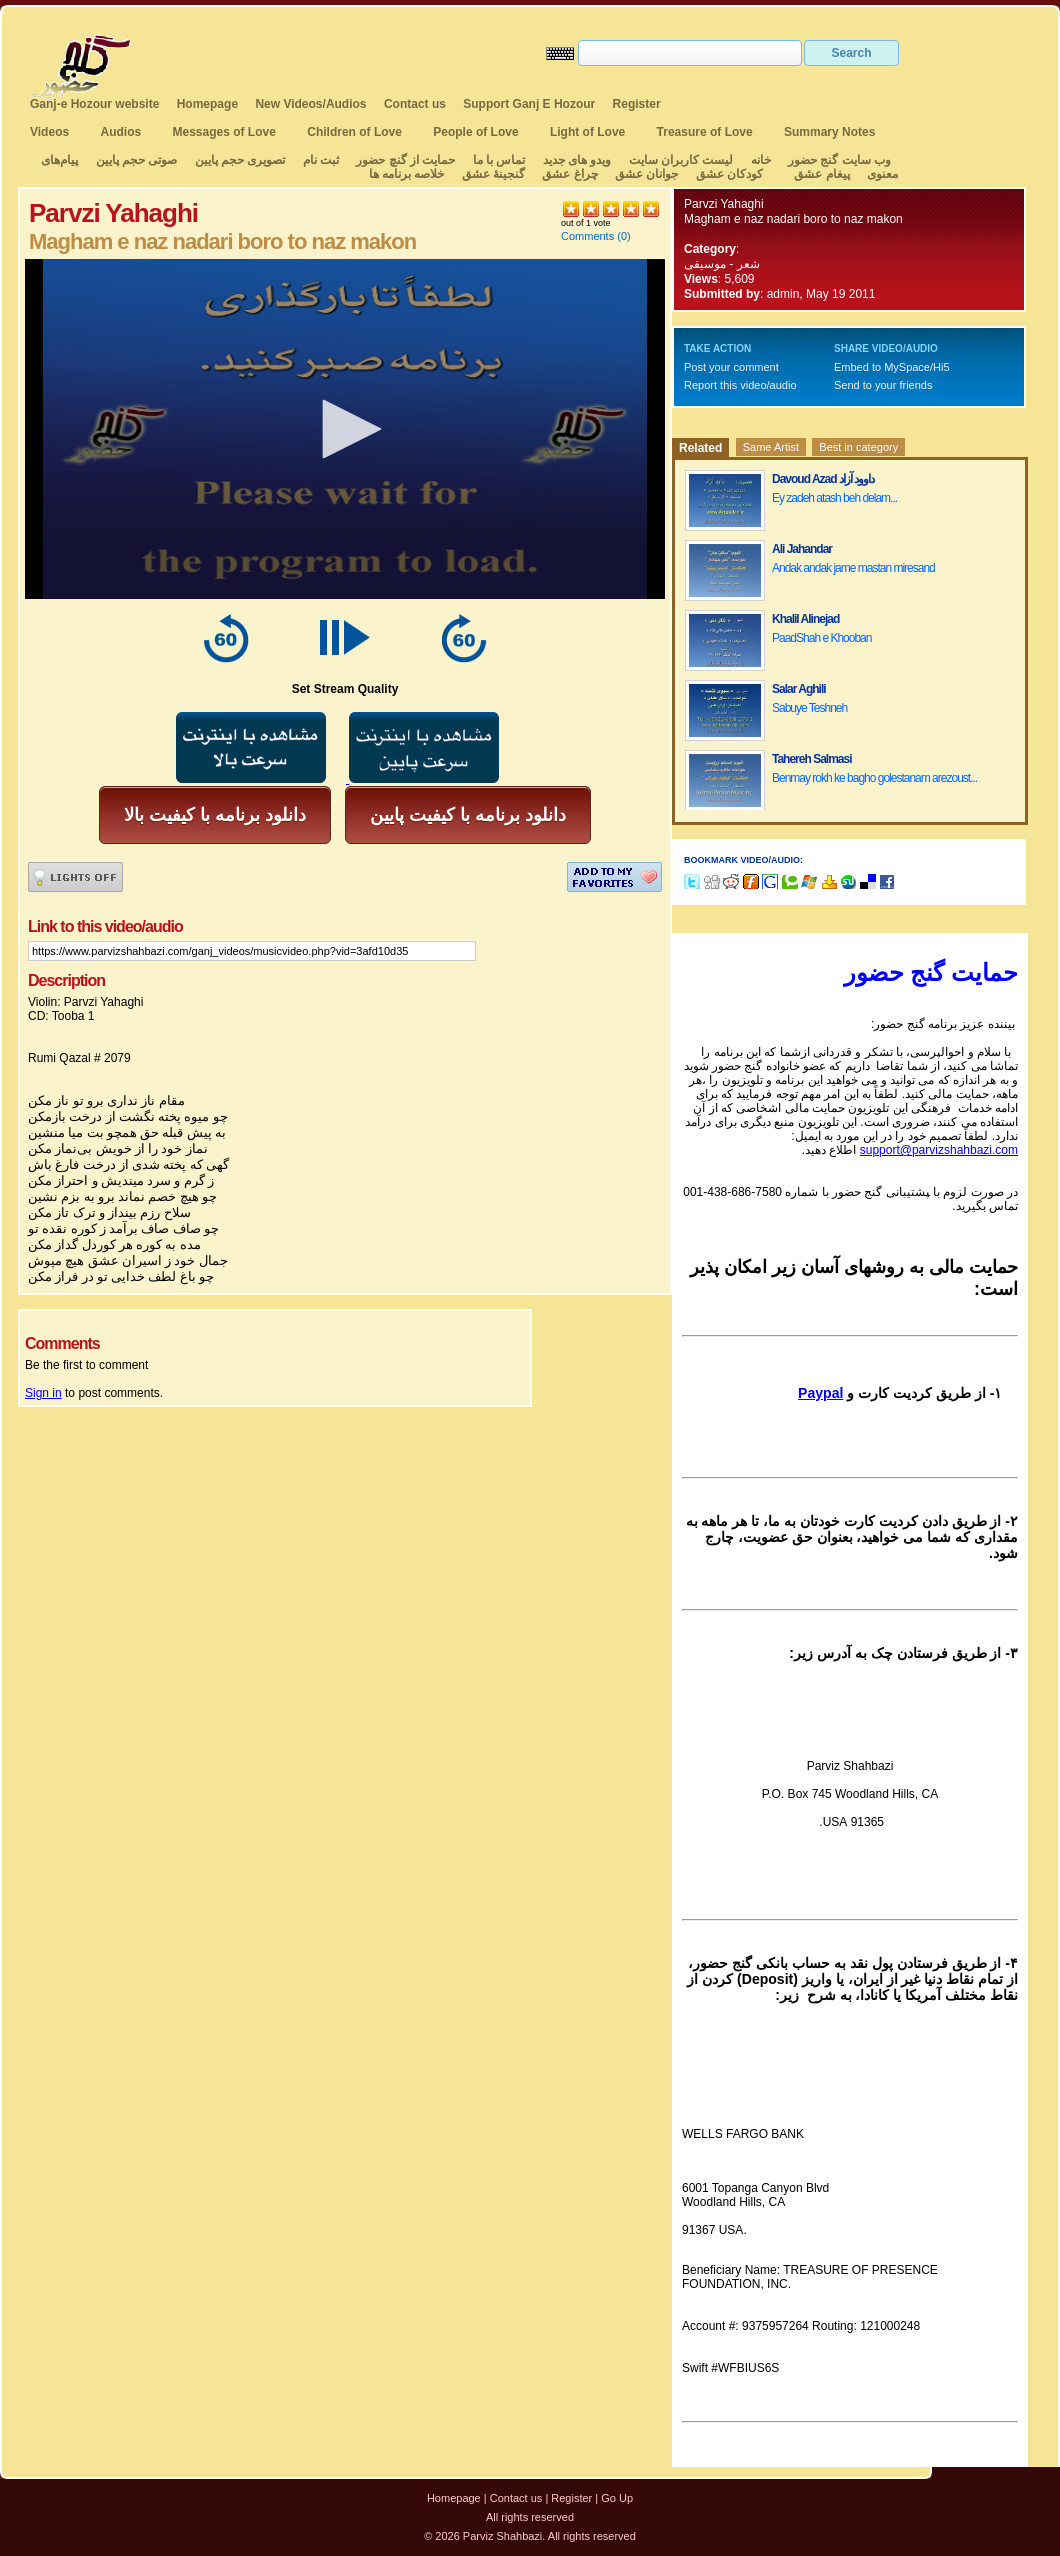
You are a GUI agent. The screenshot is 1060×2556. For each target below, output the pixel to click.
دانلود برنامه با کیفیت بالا (215, 815)
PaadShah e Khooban (821, 638)
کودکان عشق (729, 174)
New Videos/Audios (310, 104)
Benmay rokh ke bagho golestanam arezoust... (874, 778)
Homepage (207, 104)
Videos (49, 132)
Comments (587, 236)
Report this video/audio (740, 385)
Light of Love (587, 132)
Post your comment (731, 367)
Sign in (43, 1393)
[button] (345, 429)
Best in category (858, 447)
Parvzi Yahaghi (724, 204)
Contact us (415, 104)
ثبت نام (321, 160)
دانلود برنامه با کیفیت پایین (468, 815)
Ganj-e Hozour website (94, 104)
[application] (345, 429)
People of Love (475, 132)
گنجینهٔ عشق (493, 174)
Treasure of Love (705, 132)
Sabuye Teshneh (809, 708)
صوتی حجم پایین (134, 160)
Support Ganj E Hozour (529, 104)
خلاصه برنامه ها (407, 174)
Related (700, 448)
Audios (120, 132)
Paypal (820, 1393)
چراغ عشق (569, 174)
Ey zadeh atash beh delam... (834, 498)
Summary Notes (829, 132)
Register (637, 104)
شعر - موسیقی (722, 264)
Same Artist (771, 447)
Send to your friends (883, 385)
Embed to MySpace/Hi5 (892, 367)
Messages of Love (224, 132)
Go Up (617, 2498)
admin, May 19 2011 (821, 294)
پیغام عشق (821, 174)
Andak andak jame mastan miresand (853, 568)
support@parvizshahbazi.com (939, 1150)
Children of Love (354, 132)
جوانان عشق (646, 174)
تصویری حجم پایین (238, 160)
